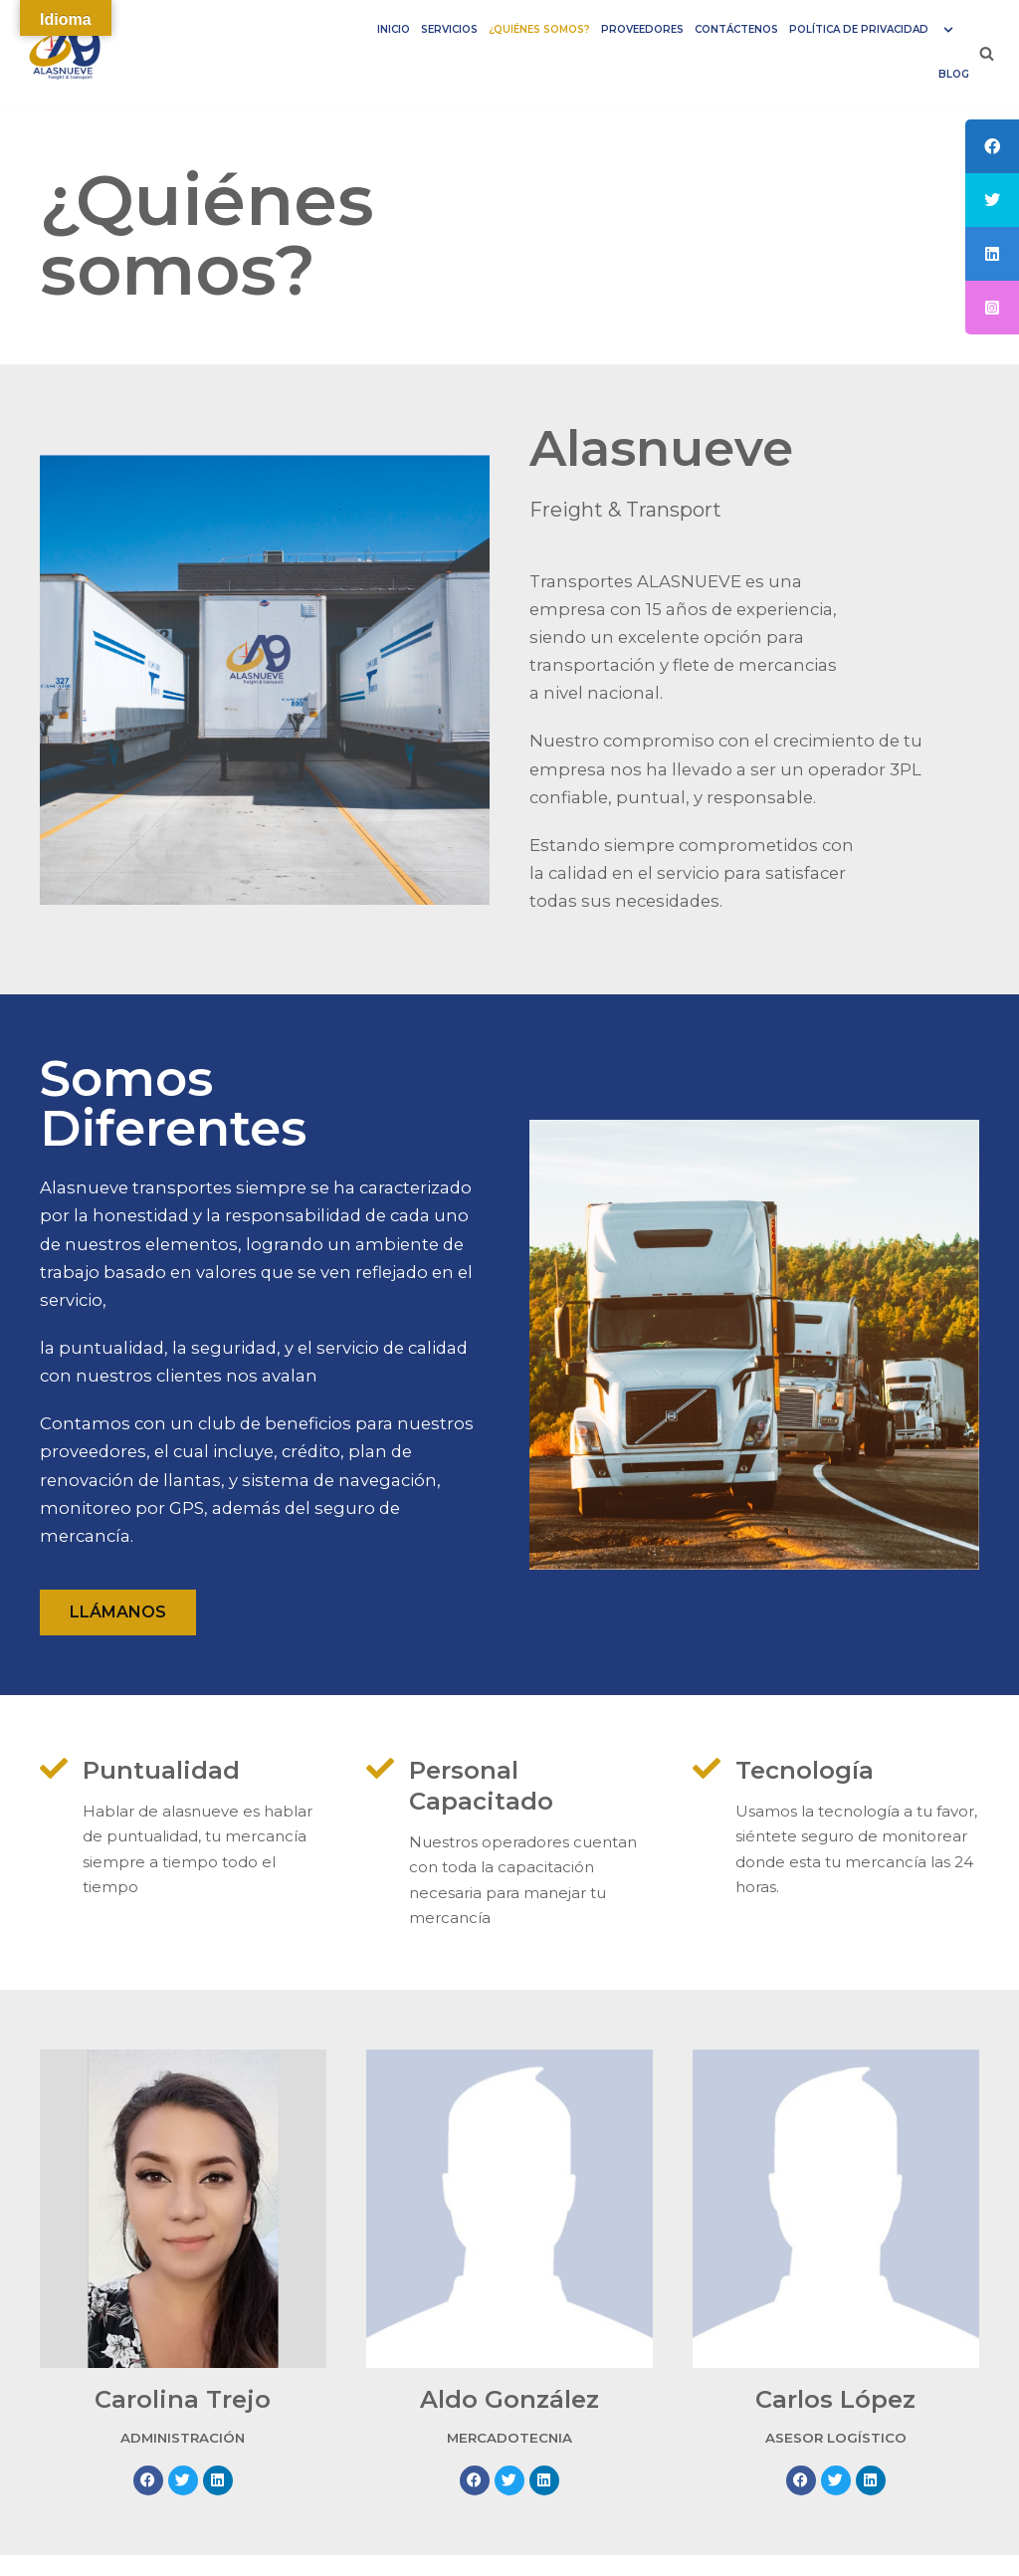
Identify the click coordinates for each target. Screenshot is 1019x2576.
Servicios (432, 29)
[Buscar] (986, 53)
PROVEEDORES (631, 29)
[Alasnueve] (69, 53)
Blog (953, 74)
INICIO (375, 29)
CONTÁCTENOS (728, 29)
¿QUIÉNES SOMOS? (525, 29)
